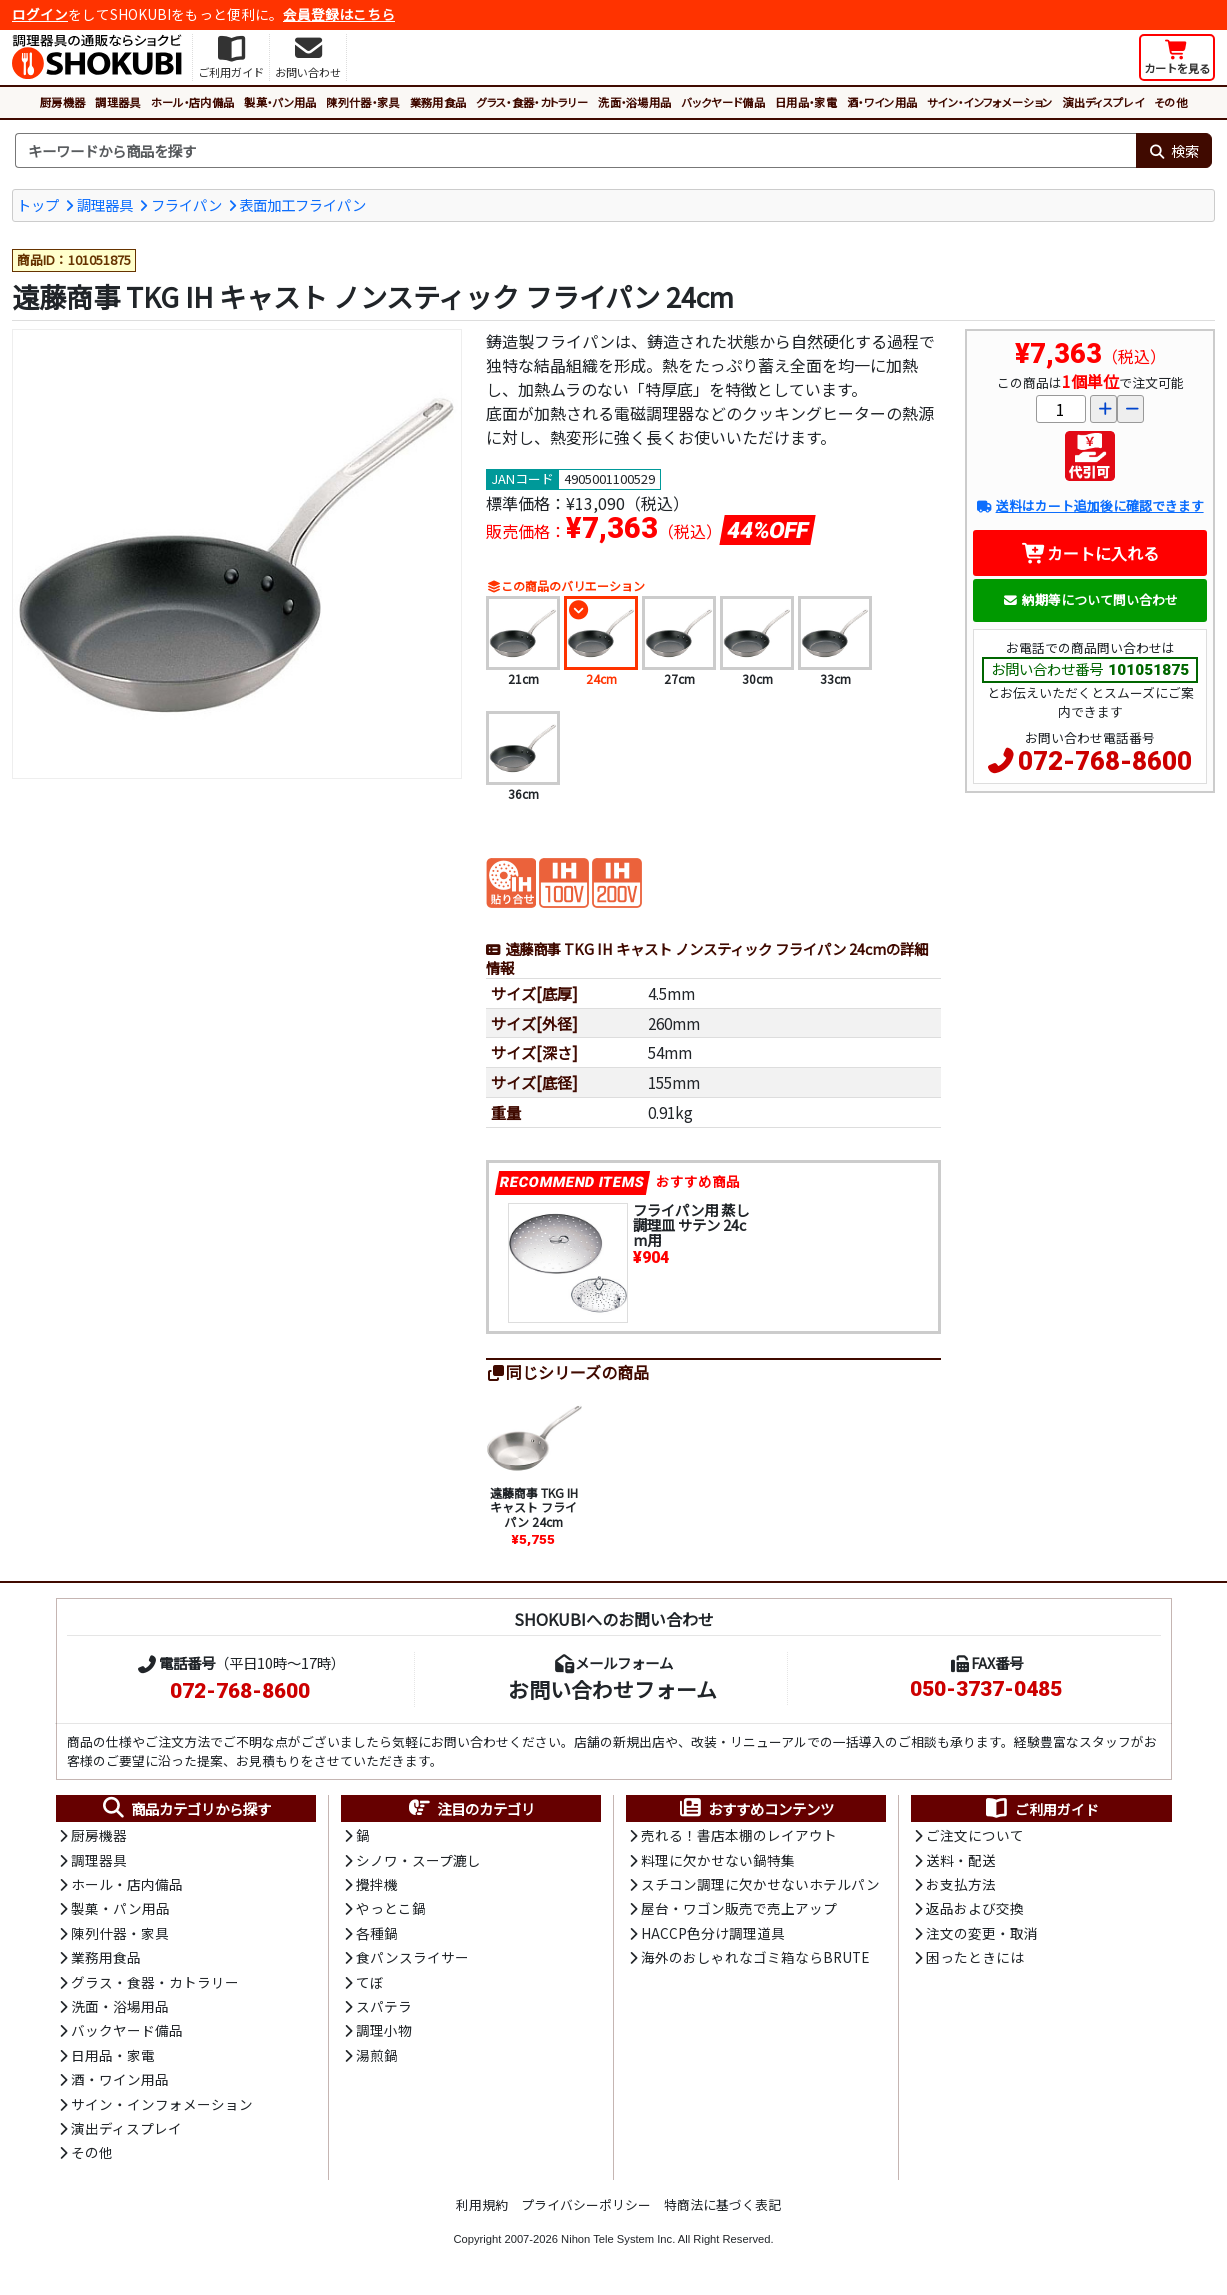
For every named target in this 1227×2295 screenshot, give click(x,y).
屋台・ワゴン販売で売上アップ (739, 1908)
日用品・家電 (806, 102)
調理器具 (117, 102)
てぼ (370, 1982)
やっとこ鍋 (391, 1908)
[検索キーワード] (575, 151)
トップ (38, 204)
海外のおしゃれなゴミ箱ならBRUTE (755, 1957)
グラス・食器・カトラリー (532, 102)
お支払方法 (961, 1884)
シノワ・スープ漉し (418, 1860)
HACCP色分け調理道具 (713, 1933)
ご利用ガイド (1041, 1809)
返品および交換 (975, 1908)
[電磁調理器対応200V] (617, 881)
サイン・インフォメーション (989, 102)
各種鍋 (377, 1933)
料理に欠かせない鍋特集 (718, 1860)
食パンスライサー (412, 1957)
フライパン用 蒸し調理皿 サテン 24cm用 (691, 1224)
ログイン (40, 14)
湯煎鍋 (377, 2055)
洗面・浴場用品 (634, 102)
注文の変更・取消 (982, 1933)
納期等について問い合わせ (1090, 599)
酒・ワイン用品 (882, 102)
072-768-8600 (1105, 761)
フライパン (186, 204)
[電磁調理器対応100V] (564, 881)
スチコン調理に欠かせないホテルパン (760, 1884)
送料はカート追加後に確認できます (1089, 505)
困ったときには (975, 1957)
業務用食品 (438, 102)
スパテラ (384, 2006)
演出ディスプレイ (1103, 102)
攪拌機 (377, 1884)
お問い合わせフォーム (612, 1689)
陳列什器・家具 (362, 102)
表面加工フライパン (302, 204)
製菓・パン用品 (280, 102)
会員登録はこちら (339, 14)
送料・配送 (961, 1860)
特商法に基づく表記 (722, 2204)
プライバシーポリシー (586, 2204)
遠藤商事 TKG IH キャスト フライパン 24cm (534, 1507)
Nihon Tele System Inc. (618, 2239)
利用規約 (482, 2204)
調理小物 (384, 2030)
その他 (1170, 102)
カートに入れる (1090, 553)
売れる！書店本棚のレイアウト (739, 1835)
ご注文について (975, 1835)
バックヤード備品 (723, 102)
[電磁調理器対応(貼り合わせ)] (511, 881)
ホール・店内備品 (193, 102)
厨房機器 (62, 102)
